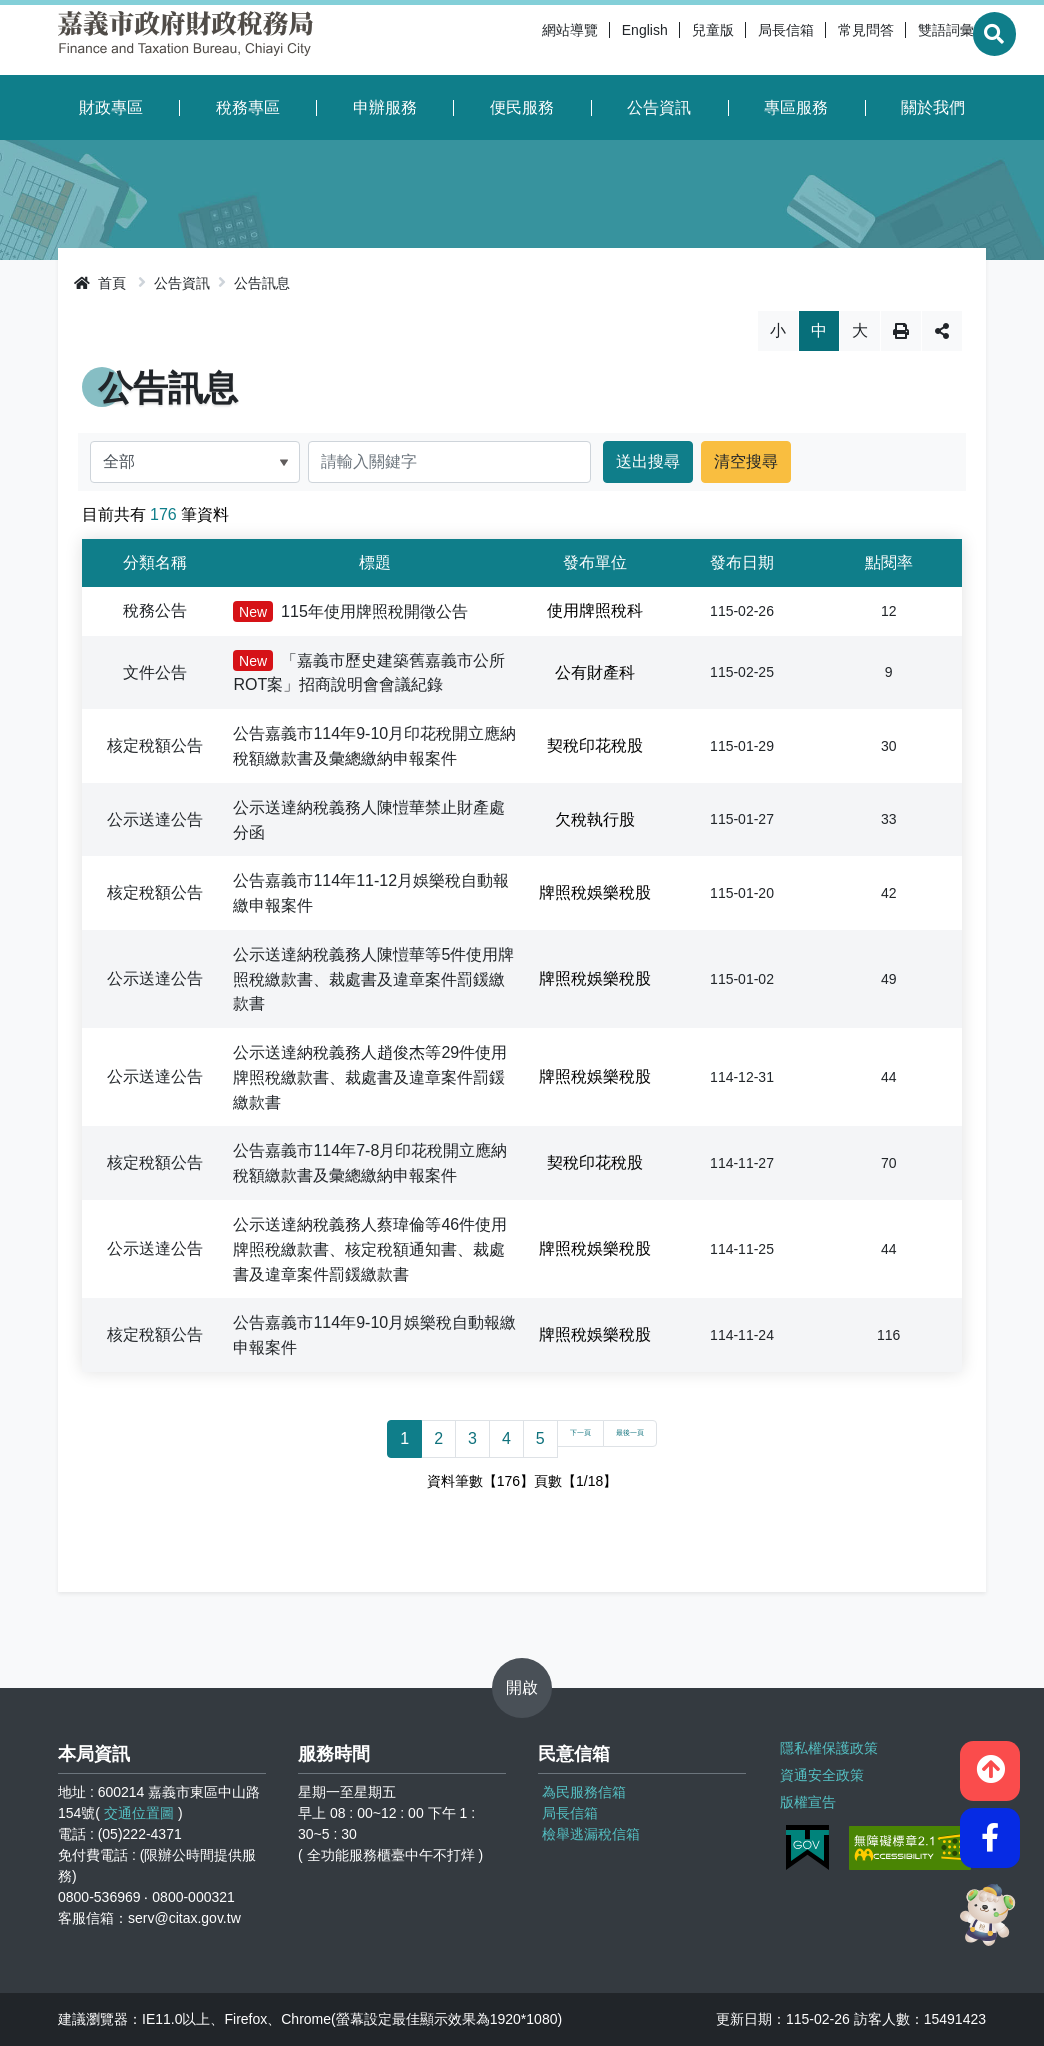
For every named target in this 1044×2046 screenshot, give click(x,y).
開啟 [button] (522, 1687)
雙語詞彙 (896, 40)
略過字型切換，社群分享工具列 (522, 310)
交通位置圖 (139, 1813)
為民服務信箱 (584, 1792)
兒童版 (663, 40)
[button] (990, 1762)
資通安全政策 (820, 1771)
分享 (942, 331)
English (595, 40)
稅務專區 (248, 107)
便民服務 (522, 107)
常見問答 (816, 40)
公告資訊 (659, 107)
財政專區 (111, 107)
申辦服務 (385, 107)
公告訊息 (262, 283)
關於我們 (933, 107)
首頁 (100, 283)
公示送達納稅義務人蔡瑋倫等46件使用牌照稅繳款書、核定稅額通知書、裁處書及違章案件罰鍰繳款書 (370, 1249)
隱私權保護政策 (827, 1746)
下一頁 (562, 1438)
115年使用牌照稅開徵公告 (350, 611)
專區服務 (796, 107)
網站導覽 (520, 40)
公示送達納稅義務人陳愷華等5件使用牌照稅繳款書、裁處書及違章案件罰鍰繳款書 (373, 979)
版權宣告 (806, 1796)
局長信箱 (736, 40)
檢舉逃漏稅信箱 (591, 1834)
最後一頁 (643, 1438)
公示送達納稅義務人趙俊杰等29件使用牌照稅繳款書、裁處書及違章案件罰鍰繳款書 (370, 1077)
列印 (901, 331)
